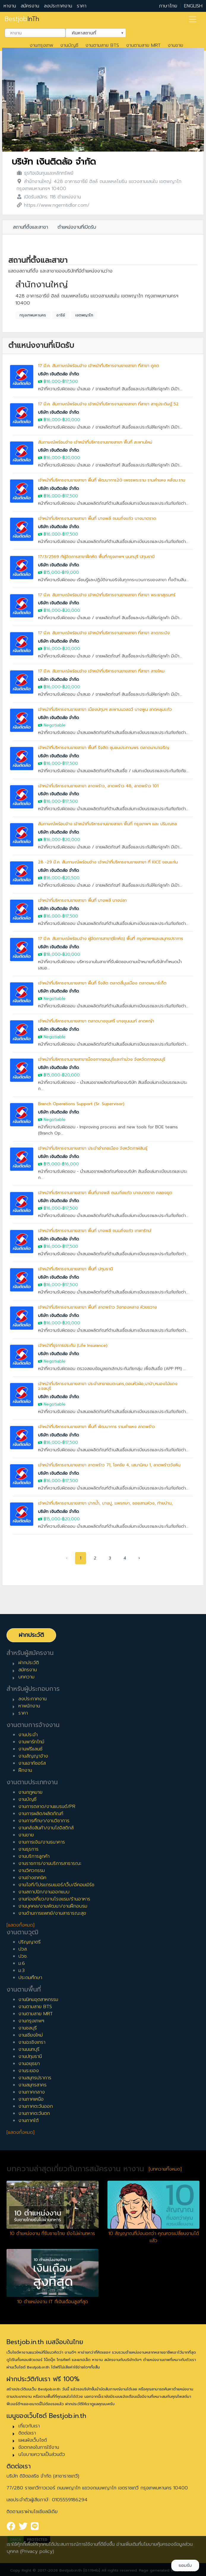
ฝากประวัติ (31, 1635)
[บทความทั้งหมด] (165, 2169)
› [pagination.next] (139, 1558)
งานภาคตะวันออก (35, 2106)
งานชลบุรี (27, 2028)
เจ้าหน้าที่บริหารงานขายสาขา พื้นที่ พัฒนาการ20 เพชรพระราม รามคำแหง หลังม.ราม (111, 480)
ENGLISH (193, 5)
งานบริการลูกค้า (34, 1856)
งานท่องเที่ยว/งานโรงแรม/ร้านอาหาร (54, 1899)
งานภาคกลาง (31, 2092)
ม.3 (21, 1970)
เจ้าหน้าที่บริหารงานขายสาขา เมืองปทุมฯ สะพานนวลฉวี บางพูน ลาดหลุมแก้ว (105, 709)
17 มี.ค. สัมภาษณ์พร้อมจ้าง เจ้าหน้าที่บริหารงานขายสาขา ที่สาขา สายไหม (101, 671)
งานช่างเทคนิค (32, 1877)
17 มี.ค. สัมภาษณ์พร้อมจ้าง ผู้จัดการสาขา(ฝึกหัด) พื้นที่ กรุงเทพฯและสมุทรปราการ (110, 939)
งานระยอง (28, 2070)
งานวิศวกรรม (31, 1870)
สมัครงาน (30, 5)
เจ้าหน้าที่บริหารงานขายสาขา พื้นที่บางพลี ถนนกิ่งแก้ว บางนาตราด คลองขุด (105, 1193)
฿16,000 (52, 381)
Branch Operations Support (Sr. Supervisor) (81, 1104)
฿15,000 (52, 572)
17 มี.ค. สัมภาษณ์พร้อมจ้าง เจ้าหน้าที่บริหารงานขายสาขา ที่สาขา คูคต (98, 366)
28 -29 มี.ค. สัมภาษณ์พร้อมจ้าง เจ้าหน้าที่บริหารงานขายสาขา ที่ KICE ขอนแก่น (108, 862)
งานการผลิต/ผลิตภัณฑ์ (40, 1813)
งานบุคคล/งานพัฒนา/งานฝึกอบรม (52, 1906)
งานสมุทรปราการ (34, 2077)
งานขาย (175, 45)
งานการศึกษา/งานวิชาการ (43, 1820)
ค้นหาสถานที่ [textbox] (92, 32)
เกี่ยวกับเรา (29, 2426)
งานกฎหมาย (30, 1792)
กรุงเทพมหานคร (33, 315)
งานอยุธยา (29, 2063)
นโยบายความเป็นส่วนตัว (41, 2454)
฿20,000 (71, 420)
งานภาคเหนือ (31, 2099)
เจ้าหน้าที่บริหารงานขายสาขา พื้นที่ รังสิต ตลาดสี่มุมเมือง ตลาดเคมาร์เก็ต (102, 983)
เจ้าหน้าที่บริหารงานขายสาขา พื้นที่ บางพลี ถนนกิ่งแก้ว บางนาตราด (97, 518)
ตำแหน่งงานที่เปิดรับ (77, 227)
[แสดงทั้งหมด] (20, 1925)
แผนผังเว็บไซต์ (32, 2440)
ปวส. (23, 1949)
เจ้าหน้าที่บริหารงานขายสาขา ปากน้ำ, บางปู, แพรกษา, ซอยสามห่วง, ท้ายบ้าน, (105, 1503)
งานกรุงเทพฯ (31, 2020)
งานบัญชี (69, 45)
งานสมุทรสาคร (32, 2084)
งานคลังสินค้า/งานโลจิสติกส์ (46, 1827)
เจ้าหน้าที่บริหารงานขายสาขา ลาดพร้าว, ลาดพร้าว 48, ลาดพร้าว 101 (98, 786)
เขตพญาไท (84, 315)
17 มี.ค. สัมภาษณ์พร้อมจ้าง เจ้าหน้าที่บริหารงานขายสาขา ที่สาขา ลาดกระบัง (104, 633)
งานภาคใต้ (28, 2120)
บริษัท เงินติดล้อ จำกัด (54, 161)
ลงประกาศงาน (58, 5)
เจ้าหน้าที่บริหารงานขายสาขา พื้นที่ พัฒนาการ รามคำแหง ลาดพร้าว (96, 1427)
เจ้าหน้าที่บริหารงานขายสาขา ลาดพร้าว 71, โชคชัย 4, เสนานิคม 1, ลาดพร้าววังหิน (109, 1465)
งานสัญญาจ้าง (33, 1756)
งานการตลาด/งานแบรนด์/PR (46, 1806)
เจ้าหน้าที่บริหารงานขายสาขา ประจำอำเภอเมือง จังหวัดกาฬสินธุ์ (93, 1148)
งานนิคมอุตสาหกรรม (38, 1999)
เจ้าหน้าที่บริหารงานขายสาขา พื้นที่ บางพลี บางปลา (82, 900)
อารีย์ (60, 315)
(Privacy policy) (37, 2551)
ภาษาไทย (168, 5)
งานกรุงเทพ (41, 45)
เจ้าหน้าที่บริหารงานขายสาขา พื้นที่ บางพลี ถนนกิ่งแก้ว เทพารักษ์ (94, 1231)
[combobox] (35, 32)
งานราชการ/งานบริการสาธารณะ (49, 1863)
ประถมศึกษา (30, 1977)
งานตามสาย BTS (102, 45)
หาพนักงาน (29, 1706)
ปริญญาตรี (29, 1942)
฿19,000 (70, 572)
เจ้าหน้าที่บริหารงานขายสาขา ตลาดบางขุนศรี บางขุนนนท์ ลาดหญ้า (96, 1021)
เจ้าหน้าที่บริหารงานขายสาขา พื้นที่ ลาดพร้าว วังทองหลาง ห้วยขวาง (97, 1307)
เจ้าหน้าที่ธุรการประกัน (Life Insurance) (72, 1345)
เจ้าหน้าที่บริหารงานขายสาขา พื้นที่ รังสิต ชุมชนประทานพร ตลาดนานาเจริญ (103, 748)
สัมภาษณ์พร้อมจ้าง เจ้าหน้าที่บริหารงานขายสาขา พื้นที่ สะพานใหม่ (95, 442)
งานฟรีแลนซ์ (30, 1749)
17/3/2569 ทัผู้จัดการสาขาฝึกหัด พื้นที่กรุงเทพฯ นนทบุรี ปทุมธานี (96, 557)
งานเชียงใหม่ (30, 2035)
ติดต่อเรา (27, 2433)
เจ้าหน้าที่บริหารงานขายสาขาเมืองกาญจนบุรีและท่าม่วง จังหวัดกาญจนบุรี (101, 1059)
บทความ (26, 1676)
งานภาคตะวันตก (34, 2113)
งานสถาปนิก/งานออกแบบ (43, 1891)
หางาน (10, 5)
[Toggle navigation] (192, 19)
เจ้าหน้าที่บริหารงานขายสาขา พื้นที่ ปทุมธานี (75, 1269)
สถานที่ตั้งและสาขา (30, 227)
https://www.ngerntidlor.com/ (56, 205)
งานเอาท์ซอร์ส (32, 1763)
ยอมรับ (185, 2565)
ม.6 (21, 1963)
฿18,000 (52, 954)
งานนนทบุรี (28, 2049)
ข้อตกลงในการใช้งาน (38, 2447)
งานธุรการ (28, 1849)
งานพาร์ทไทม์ (31, 1741)
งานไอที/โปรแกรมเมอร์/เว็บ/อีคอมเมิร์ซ (56, 1884)
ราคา (81, 5)
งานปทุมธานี (30, 2056)
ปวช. (23, 1956)
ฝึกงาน (25, 1770)
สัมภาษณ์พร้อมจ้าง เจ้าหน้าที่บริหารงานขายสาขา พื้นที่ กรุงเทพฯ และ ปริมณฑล (107, 824)
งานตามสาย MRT (143, 45)
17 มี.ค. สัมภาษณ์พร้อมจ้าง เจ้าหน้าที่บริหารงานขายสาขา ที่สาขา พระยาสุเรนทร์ (106, 595)
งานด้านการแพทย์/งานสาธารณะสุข (52, 1913)
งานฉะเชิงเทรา (31, 2042)
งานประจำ (28, 1734)
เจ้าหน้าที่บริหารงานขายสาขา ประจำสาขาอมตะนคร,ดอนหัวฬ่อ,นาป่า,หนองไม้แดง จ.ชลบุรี (108, 1386)
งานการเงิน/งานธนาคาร (41, 1842)
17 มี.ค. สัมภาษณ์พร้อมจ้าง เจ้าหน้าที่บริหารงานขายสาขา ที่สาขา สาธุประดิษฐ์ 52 (108, 404)
